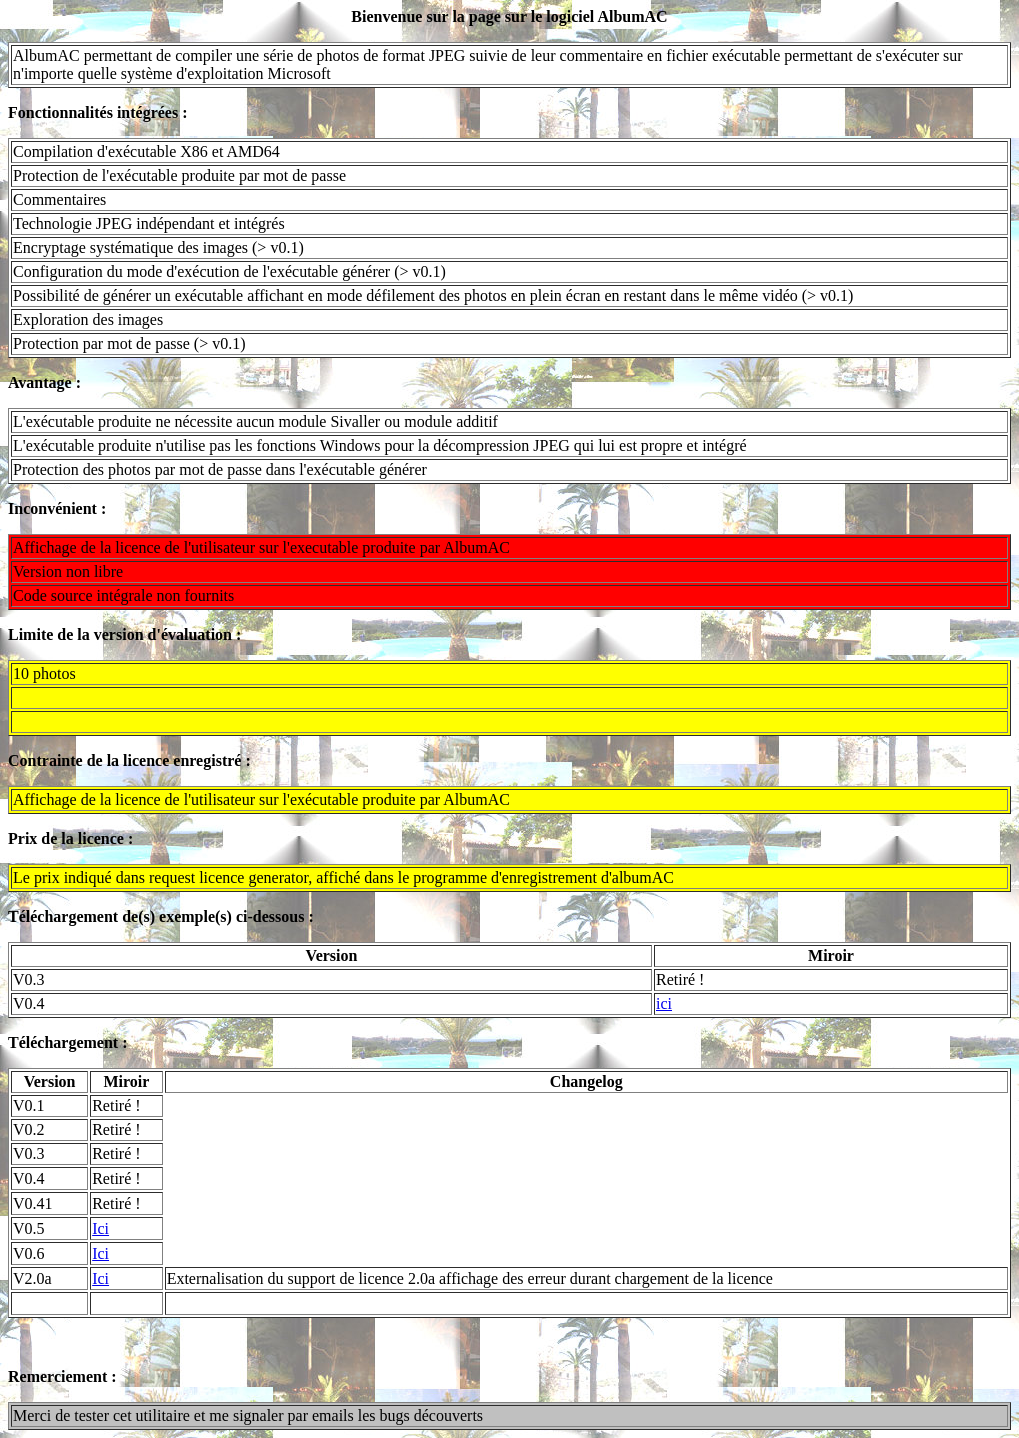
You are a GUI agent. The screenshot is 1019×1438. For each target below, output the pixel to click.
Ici (100, 1228)
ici (664, 1003)
